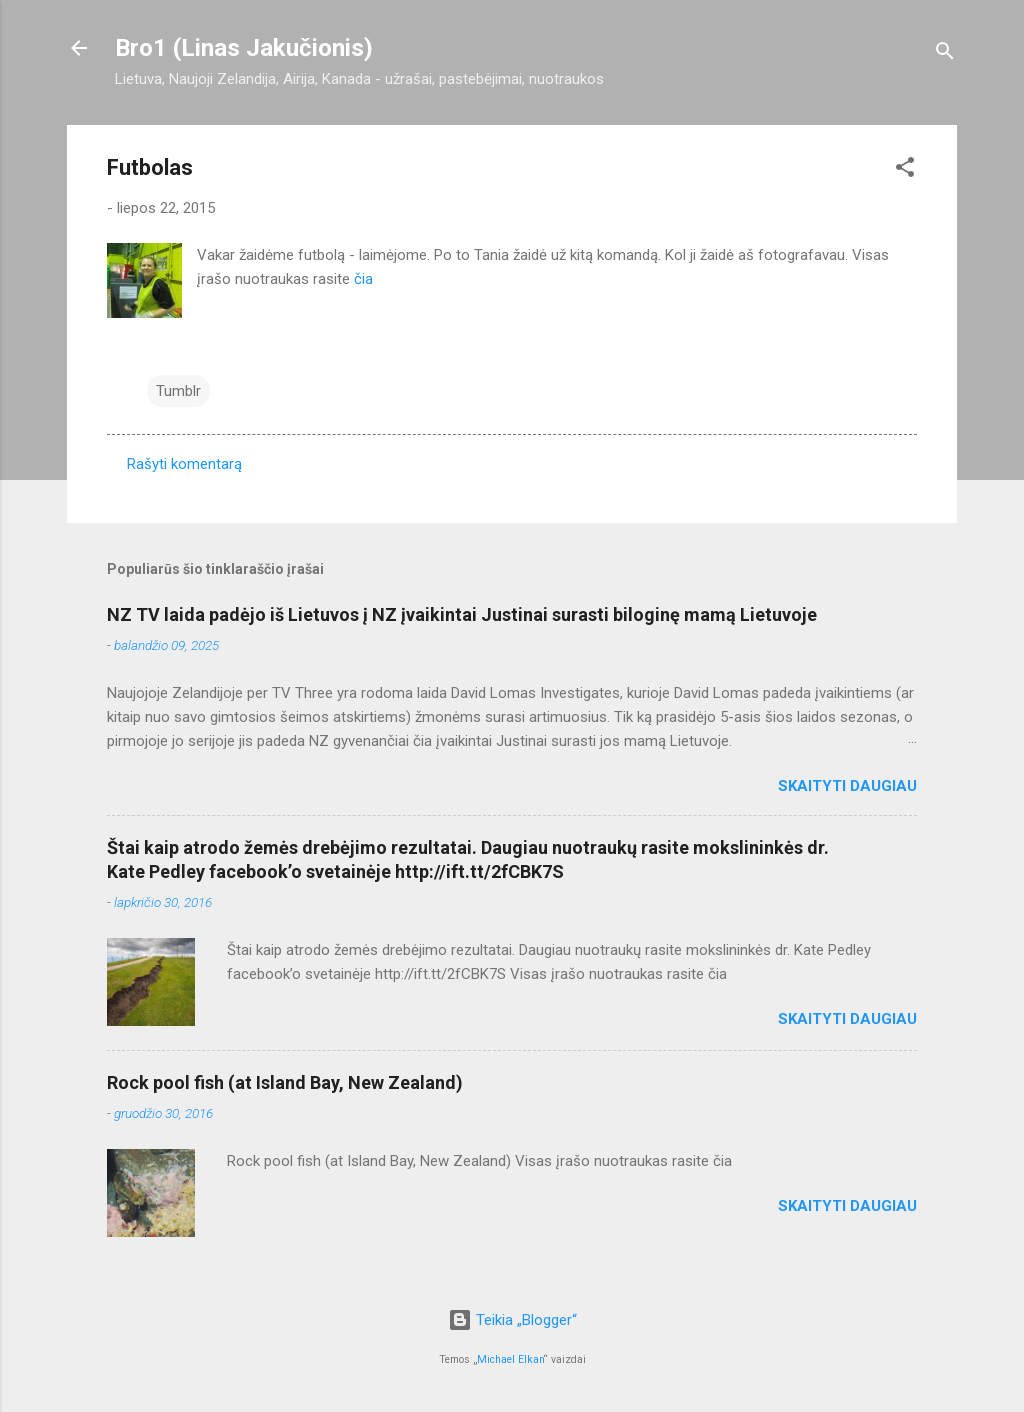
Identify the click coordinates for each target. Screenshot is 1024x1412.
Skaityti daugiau (847, 786)
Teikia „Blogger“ (512, 1320)
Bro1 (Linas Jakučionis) (244, 48)
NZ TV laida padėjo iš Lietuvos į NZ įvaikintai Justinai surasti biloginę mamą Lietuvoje (462, 614)
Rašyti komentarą (184, 464)
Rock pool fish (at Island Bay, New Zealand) (285, 1082)
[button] (905, 170)
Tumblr (178, 391)
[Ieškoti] (945, 54)
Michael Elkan (510, 1359)
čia (363, 279)
